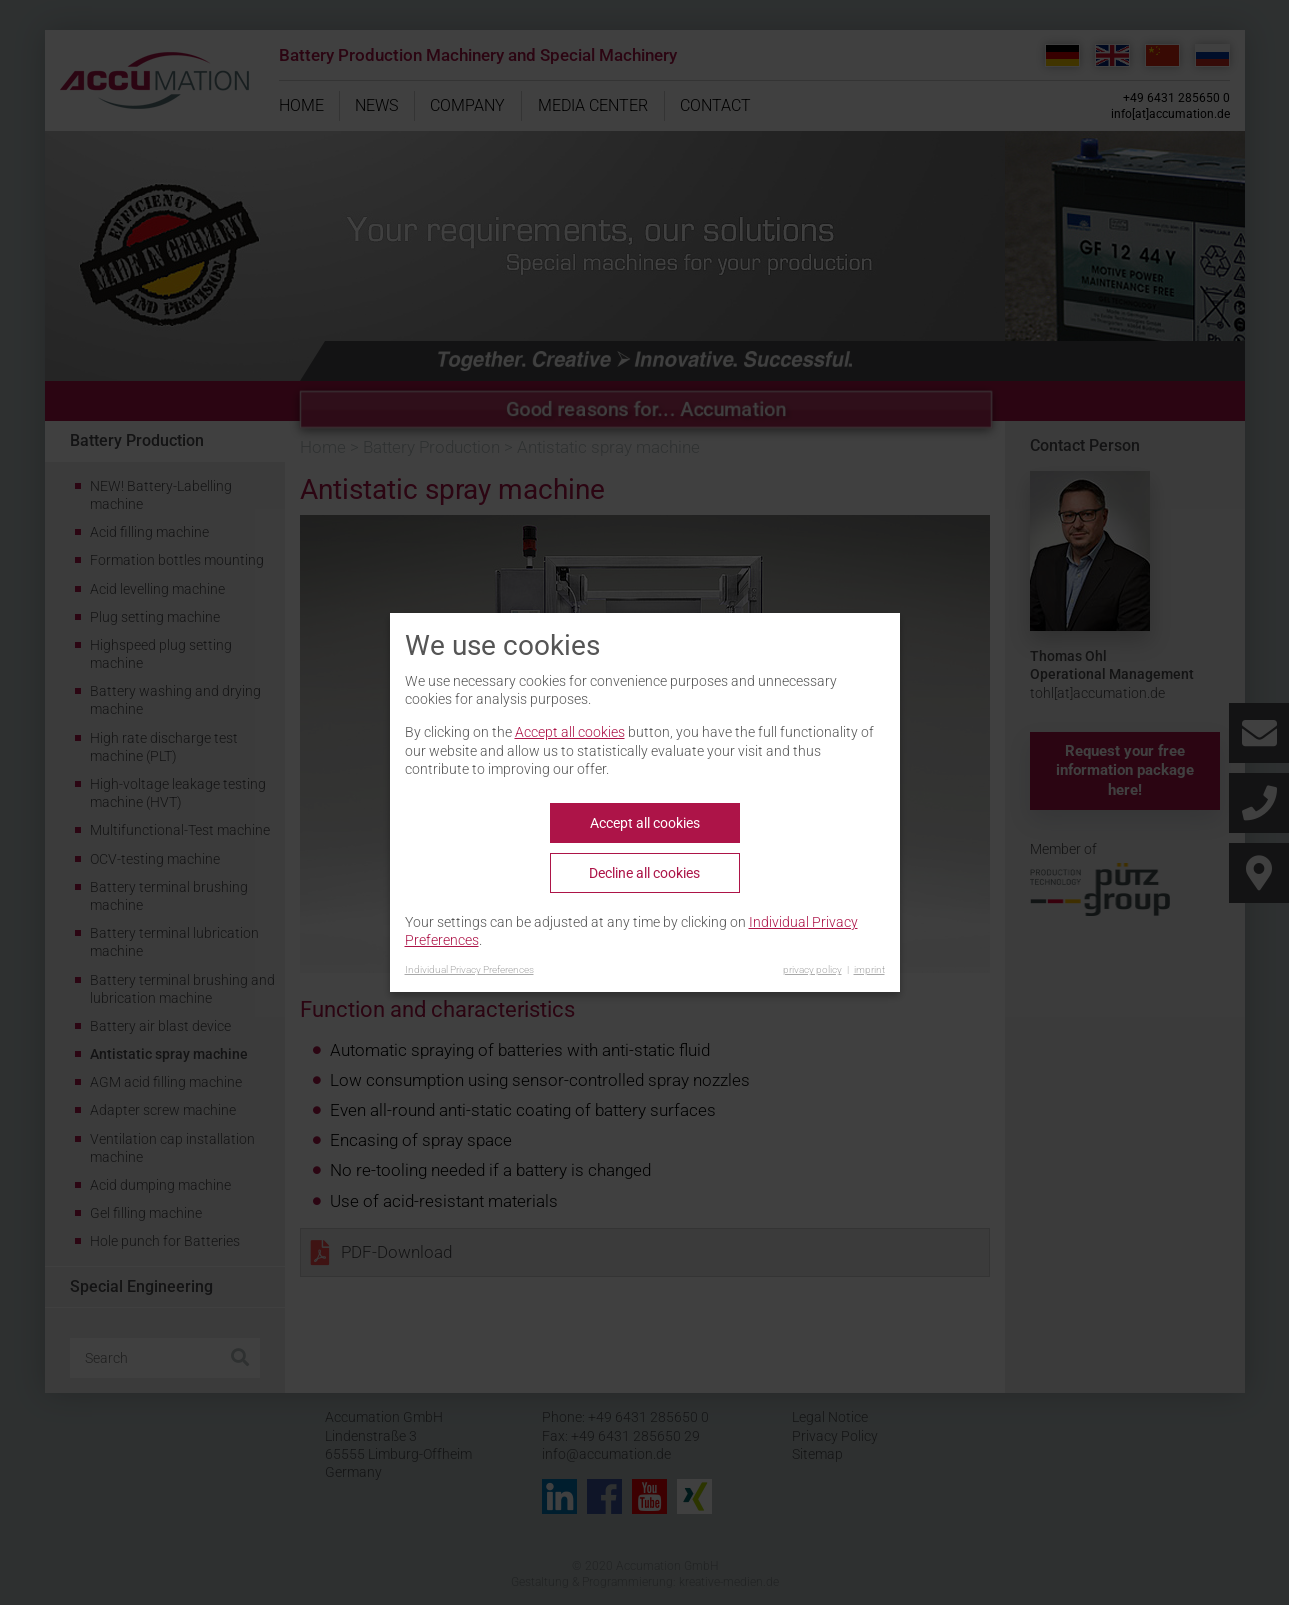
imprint (869, 969)
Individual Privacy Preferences (469, 969)
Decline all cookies (644, 873)
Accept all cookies (570, 732)
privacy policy (812, 969)
